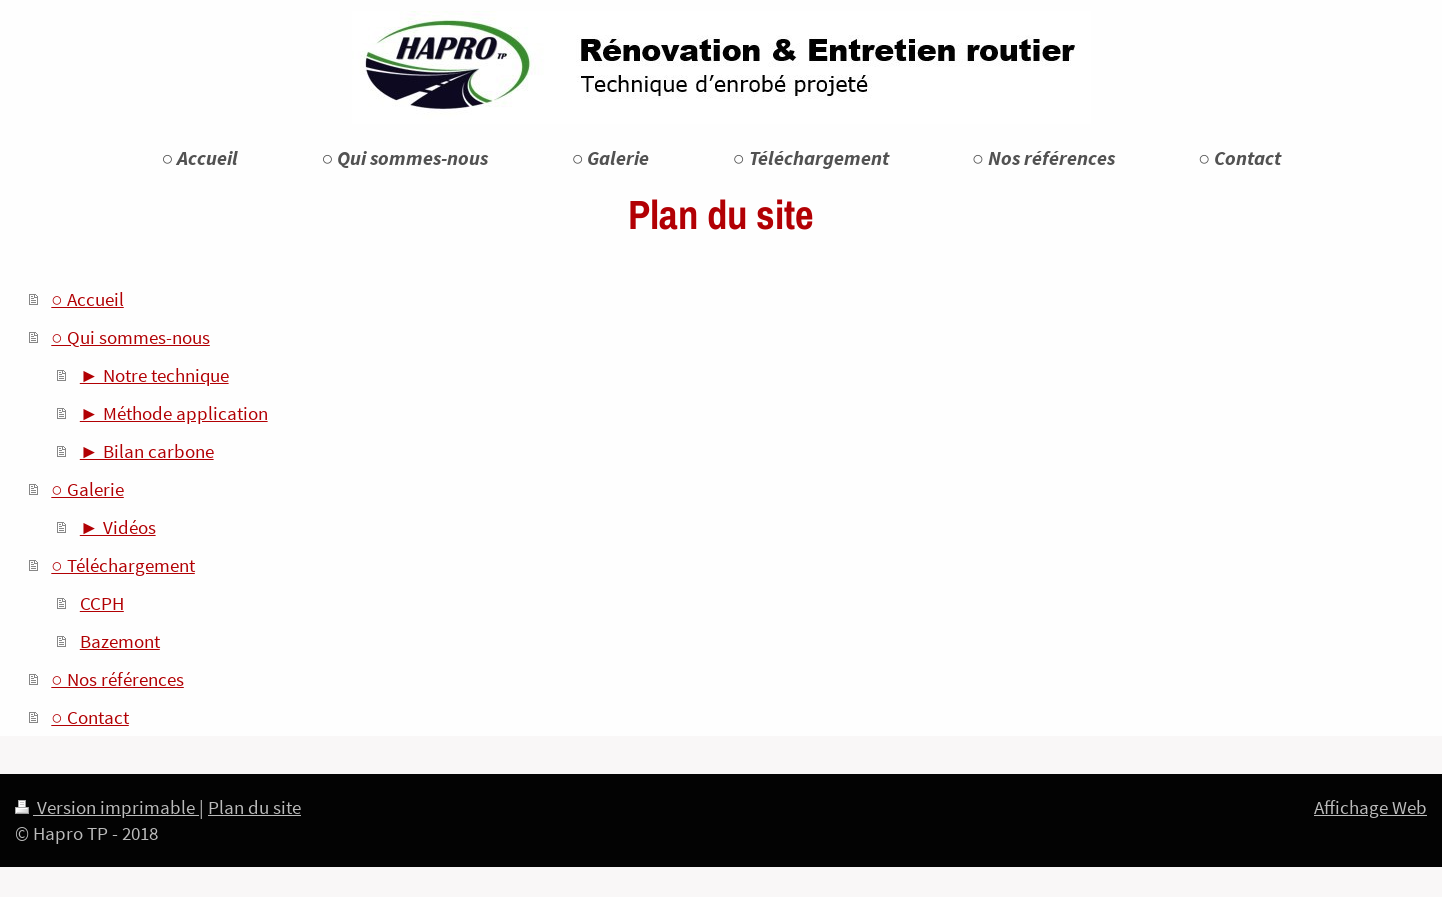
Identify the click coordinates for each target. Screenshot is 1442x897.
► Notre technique (154, 375)
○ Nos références (117, 679)
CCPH (102, 603)
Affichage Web (1370, 807)
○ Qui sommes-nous (130, 337)
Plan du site (254, 807)
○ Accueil (87, 299)
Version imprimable (107, 807)
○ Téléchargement (122, 565)
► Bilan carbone (147, 451)
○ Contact (89, 717)
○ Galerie (87, 489)
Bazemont (120, 641)
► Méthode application (174, 413)
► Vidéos (118, 527)
